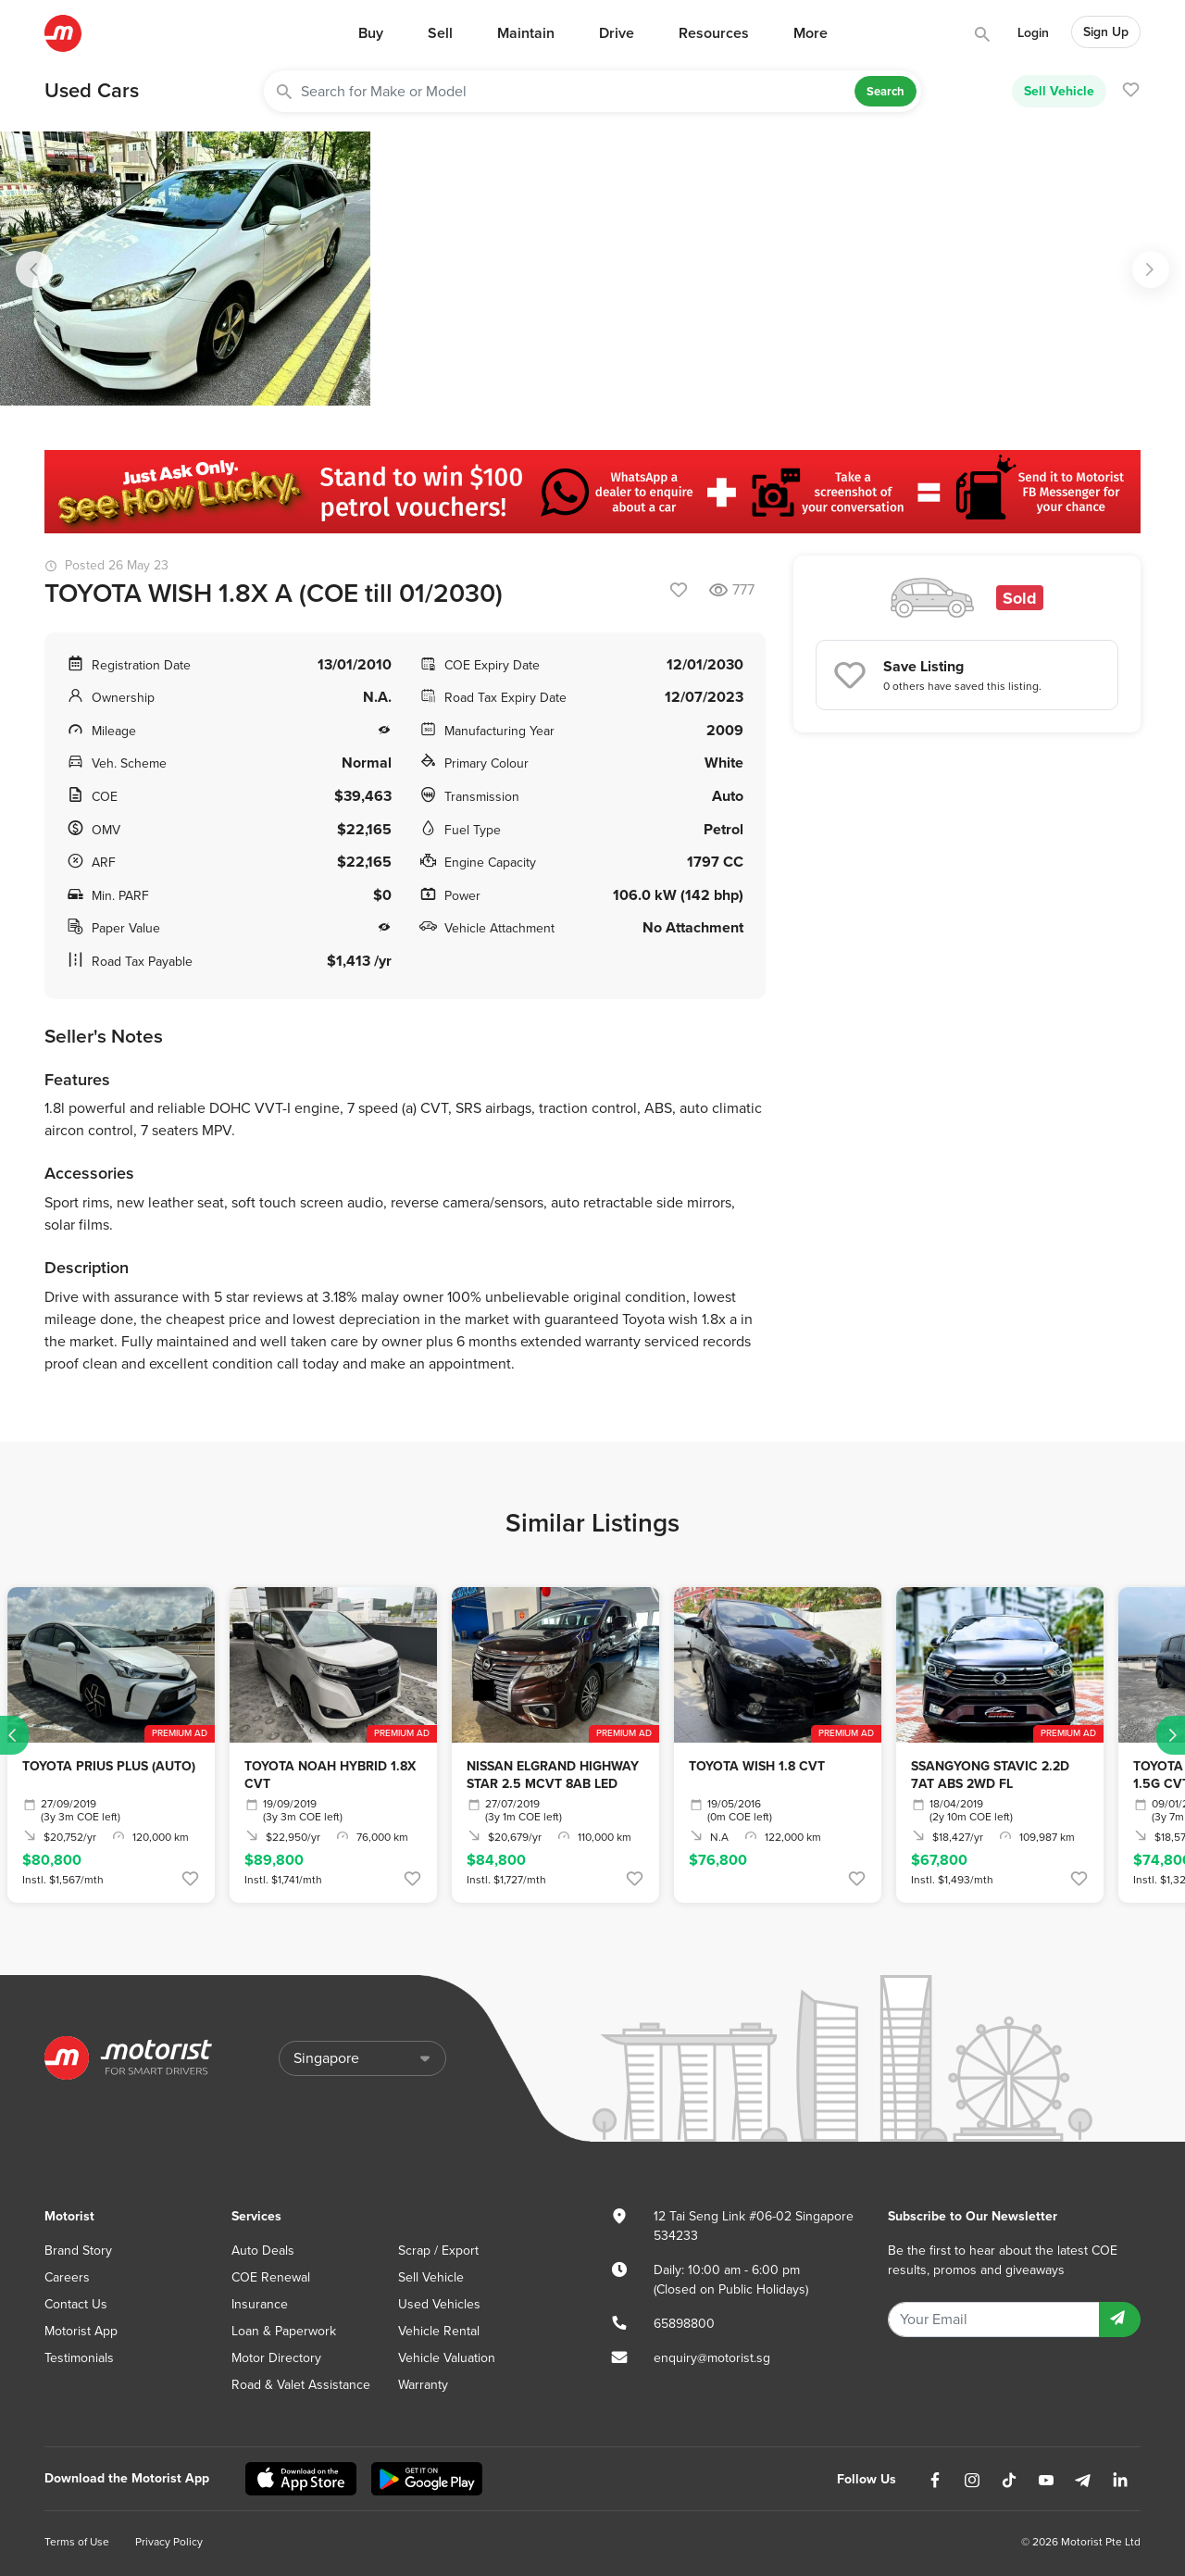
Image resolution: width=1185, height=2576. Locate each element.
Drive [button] (616, 33)
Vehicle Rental (439, 2331)
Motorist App (81, 2331)
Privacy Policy (169, 2541)
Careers (67, 2277)
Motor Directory (276, 2358)
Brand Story (78, 2250)
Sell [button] (440, 33)
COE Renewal (270, 2277)
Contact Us (75, 2304)
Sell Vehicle (1059, 90)
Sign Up (1106, 32)
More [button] (810, 33)
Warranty (423, 2385)
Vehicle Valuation (446, 2358)
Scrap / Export (438, 2250)
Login (1033, 33)
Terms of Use (76, 2541)
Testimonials (79, 2358)
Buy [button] (370, 33)
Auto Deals (262, 2250)
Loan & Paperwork (283, 2331)
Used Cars (91, 91)
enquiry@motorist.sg (712, 2358)
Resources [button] (714, 33)
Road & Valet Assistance (300, 2385)
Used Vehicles (439, 2304)
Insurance (259, 2304)
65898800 (684, 2324)
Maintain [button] (526, 33)
